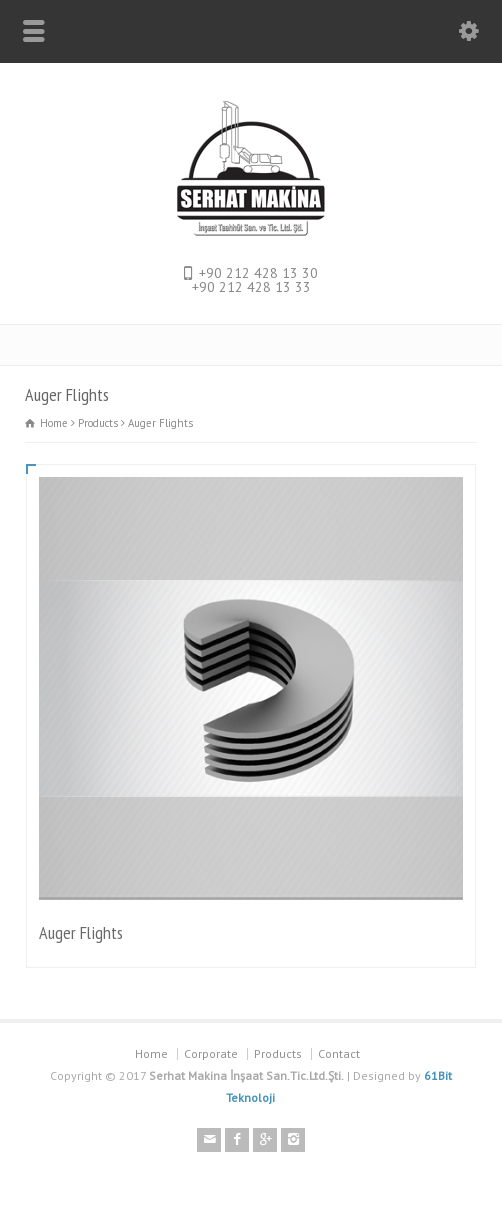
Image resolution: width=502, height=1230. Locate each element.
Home (151, 1053)
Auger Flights (81, 932)
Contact (339, 1053)
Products (278, 1053)
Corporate (211, 1053)
